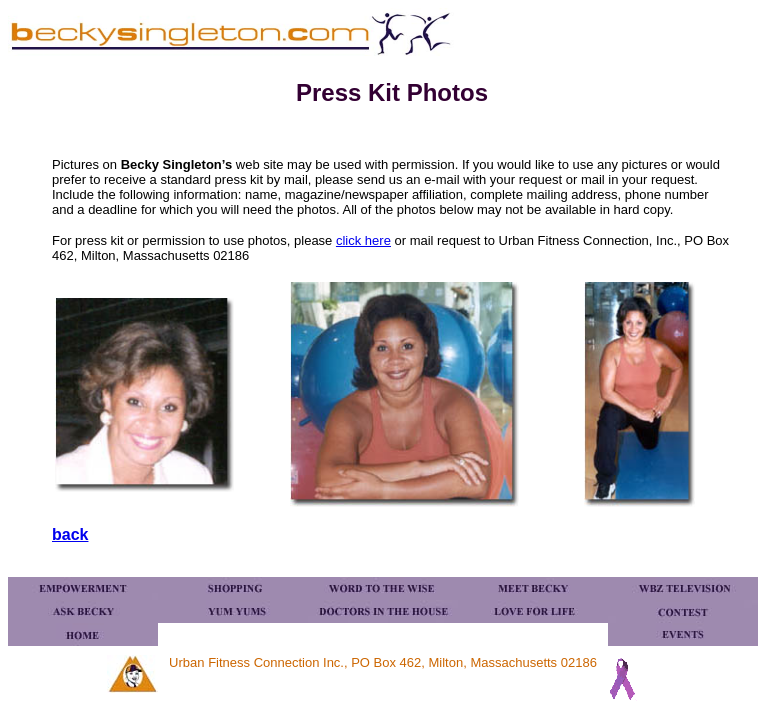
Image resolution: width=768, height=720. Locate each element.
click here (363, 240)
